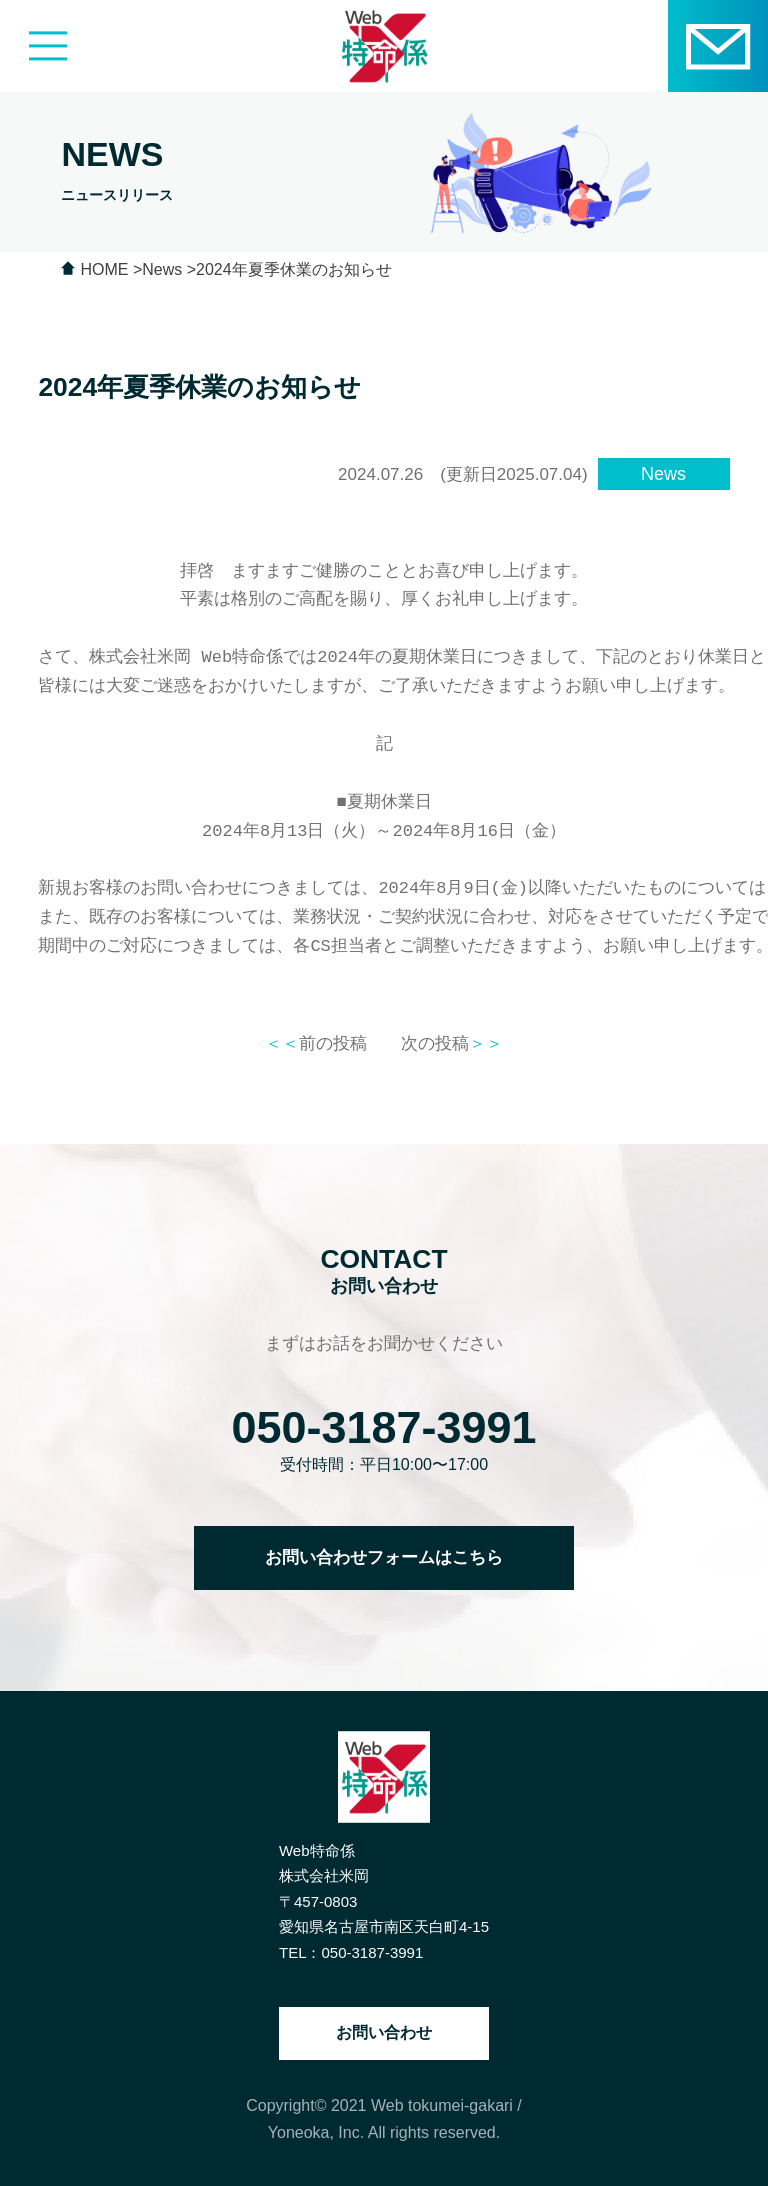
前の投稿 (316, 1043)
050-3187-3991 (384, 1427)
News (663, 474)
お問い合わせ (384, 2032)
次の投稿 (452, 1043)
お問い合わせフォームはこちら (384, 1557)
